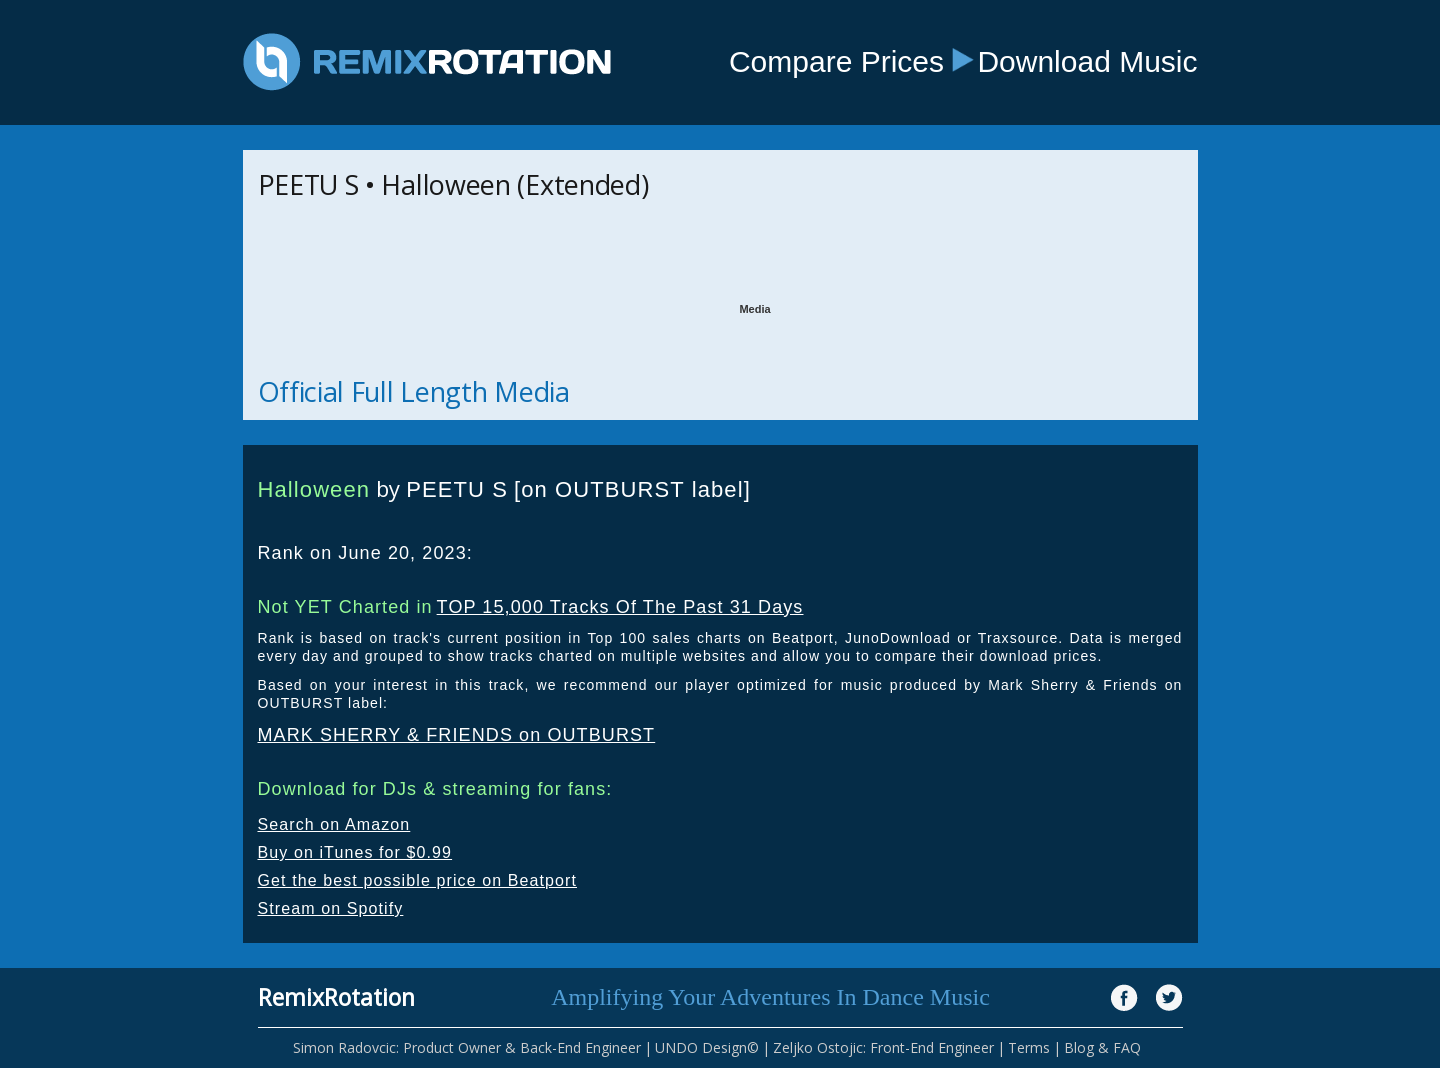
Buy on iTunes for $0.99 (355, 852)
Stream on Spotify (331, 908)
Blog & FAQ (1102, 1047)
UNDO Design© (707, 1047)
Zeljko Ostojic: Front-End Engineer (883, 1047)
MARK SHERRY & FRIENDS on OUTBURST (457, 735)
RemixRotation (336, 997)
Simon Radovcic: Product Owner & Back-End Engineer (467, 1047)
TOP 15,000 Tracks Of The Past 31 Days (620, 607)
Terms (1029, 1047)
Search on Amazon (334, 824)
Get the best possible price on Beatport (418, 880)
